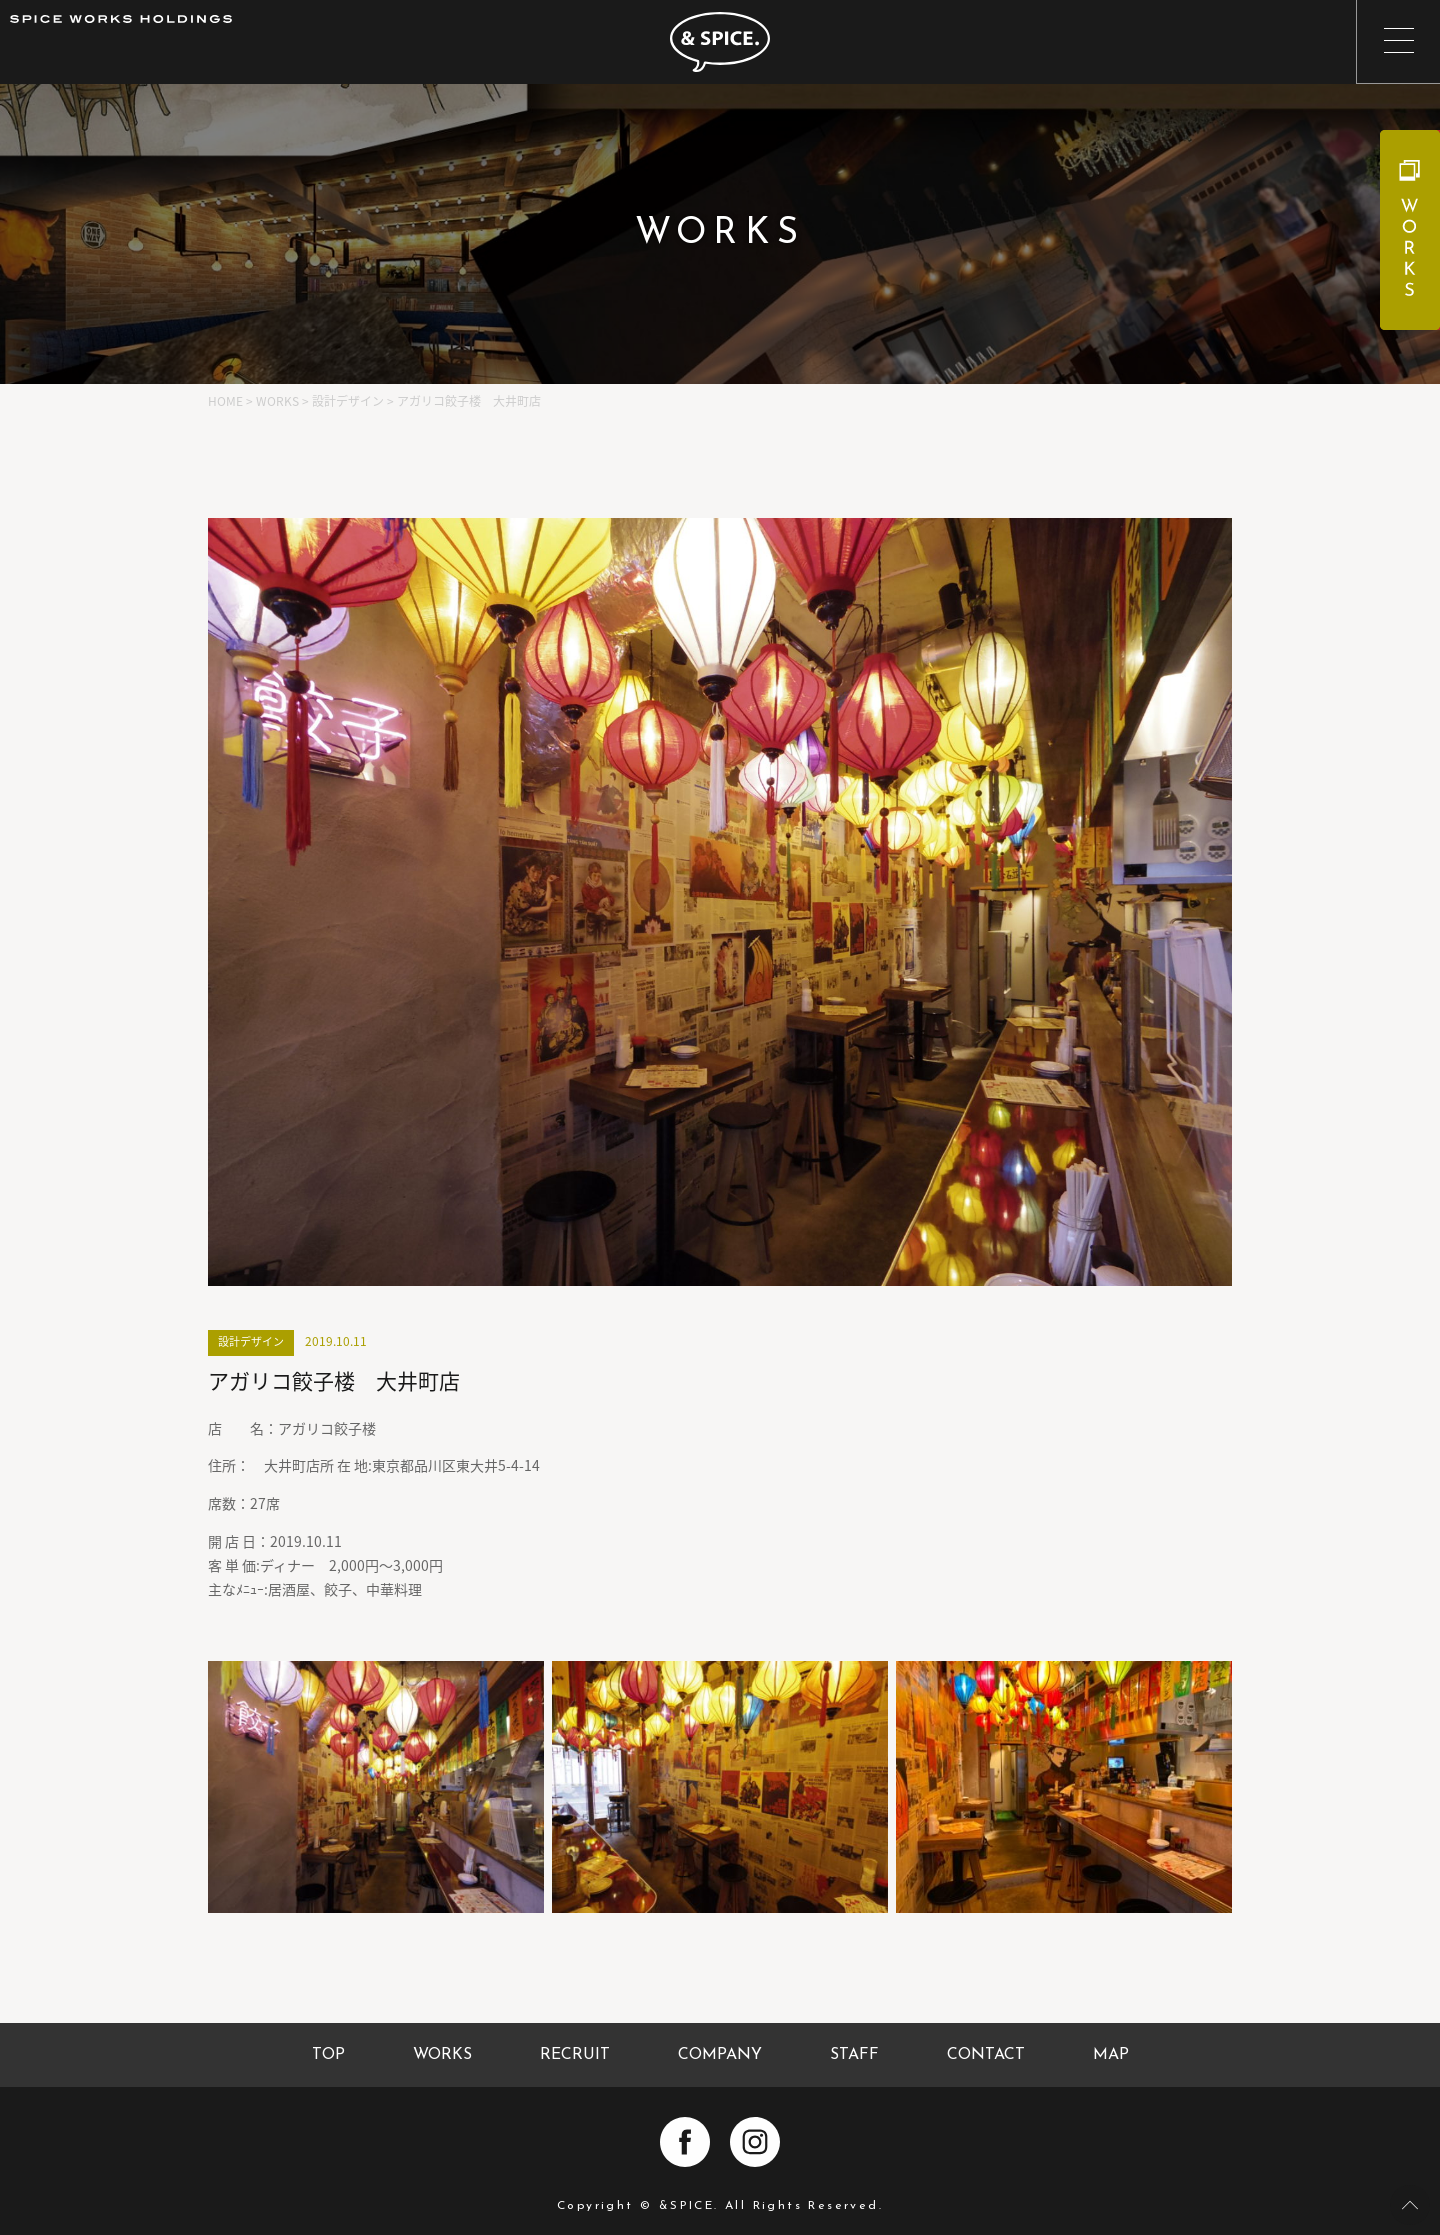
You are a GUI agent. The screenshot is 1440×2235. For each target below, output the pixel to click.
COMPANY (720, 2055)
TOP (328, 2055)
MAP (1111, 2055)
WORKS (442, 2055)
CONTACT (986, 2055)
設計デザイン (251, 1341)
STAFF (854, 2055)
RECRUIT (575, 2055)
